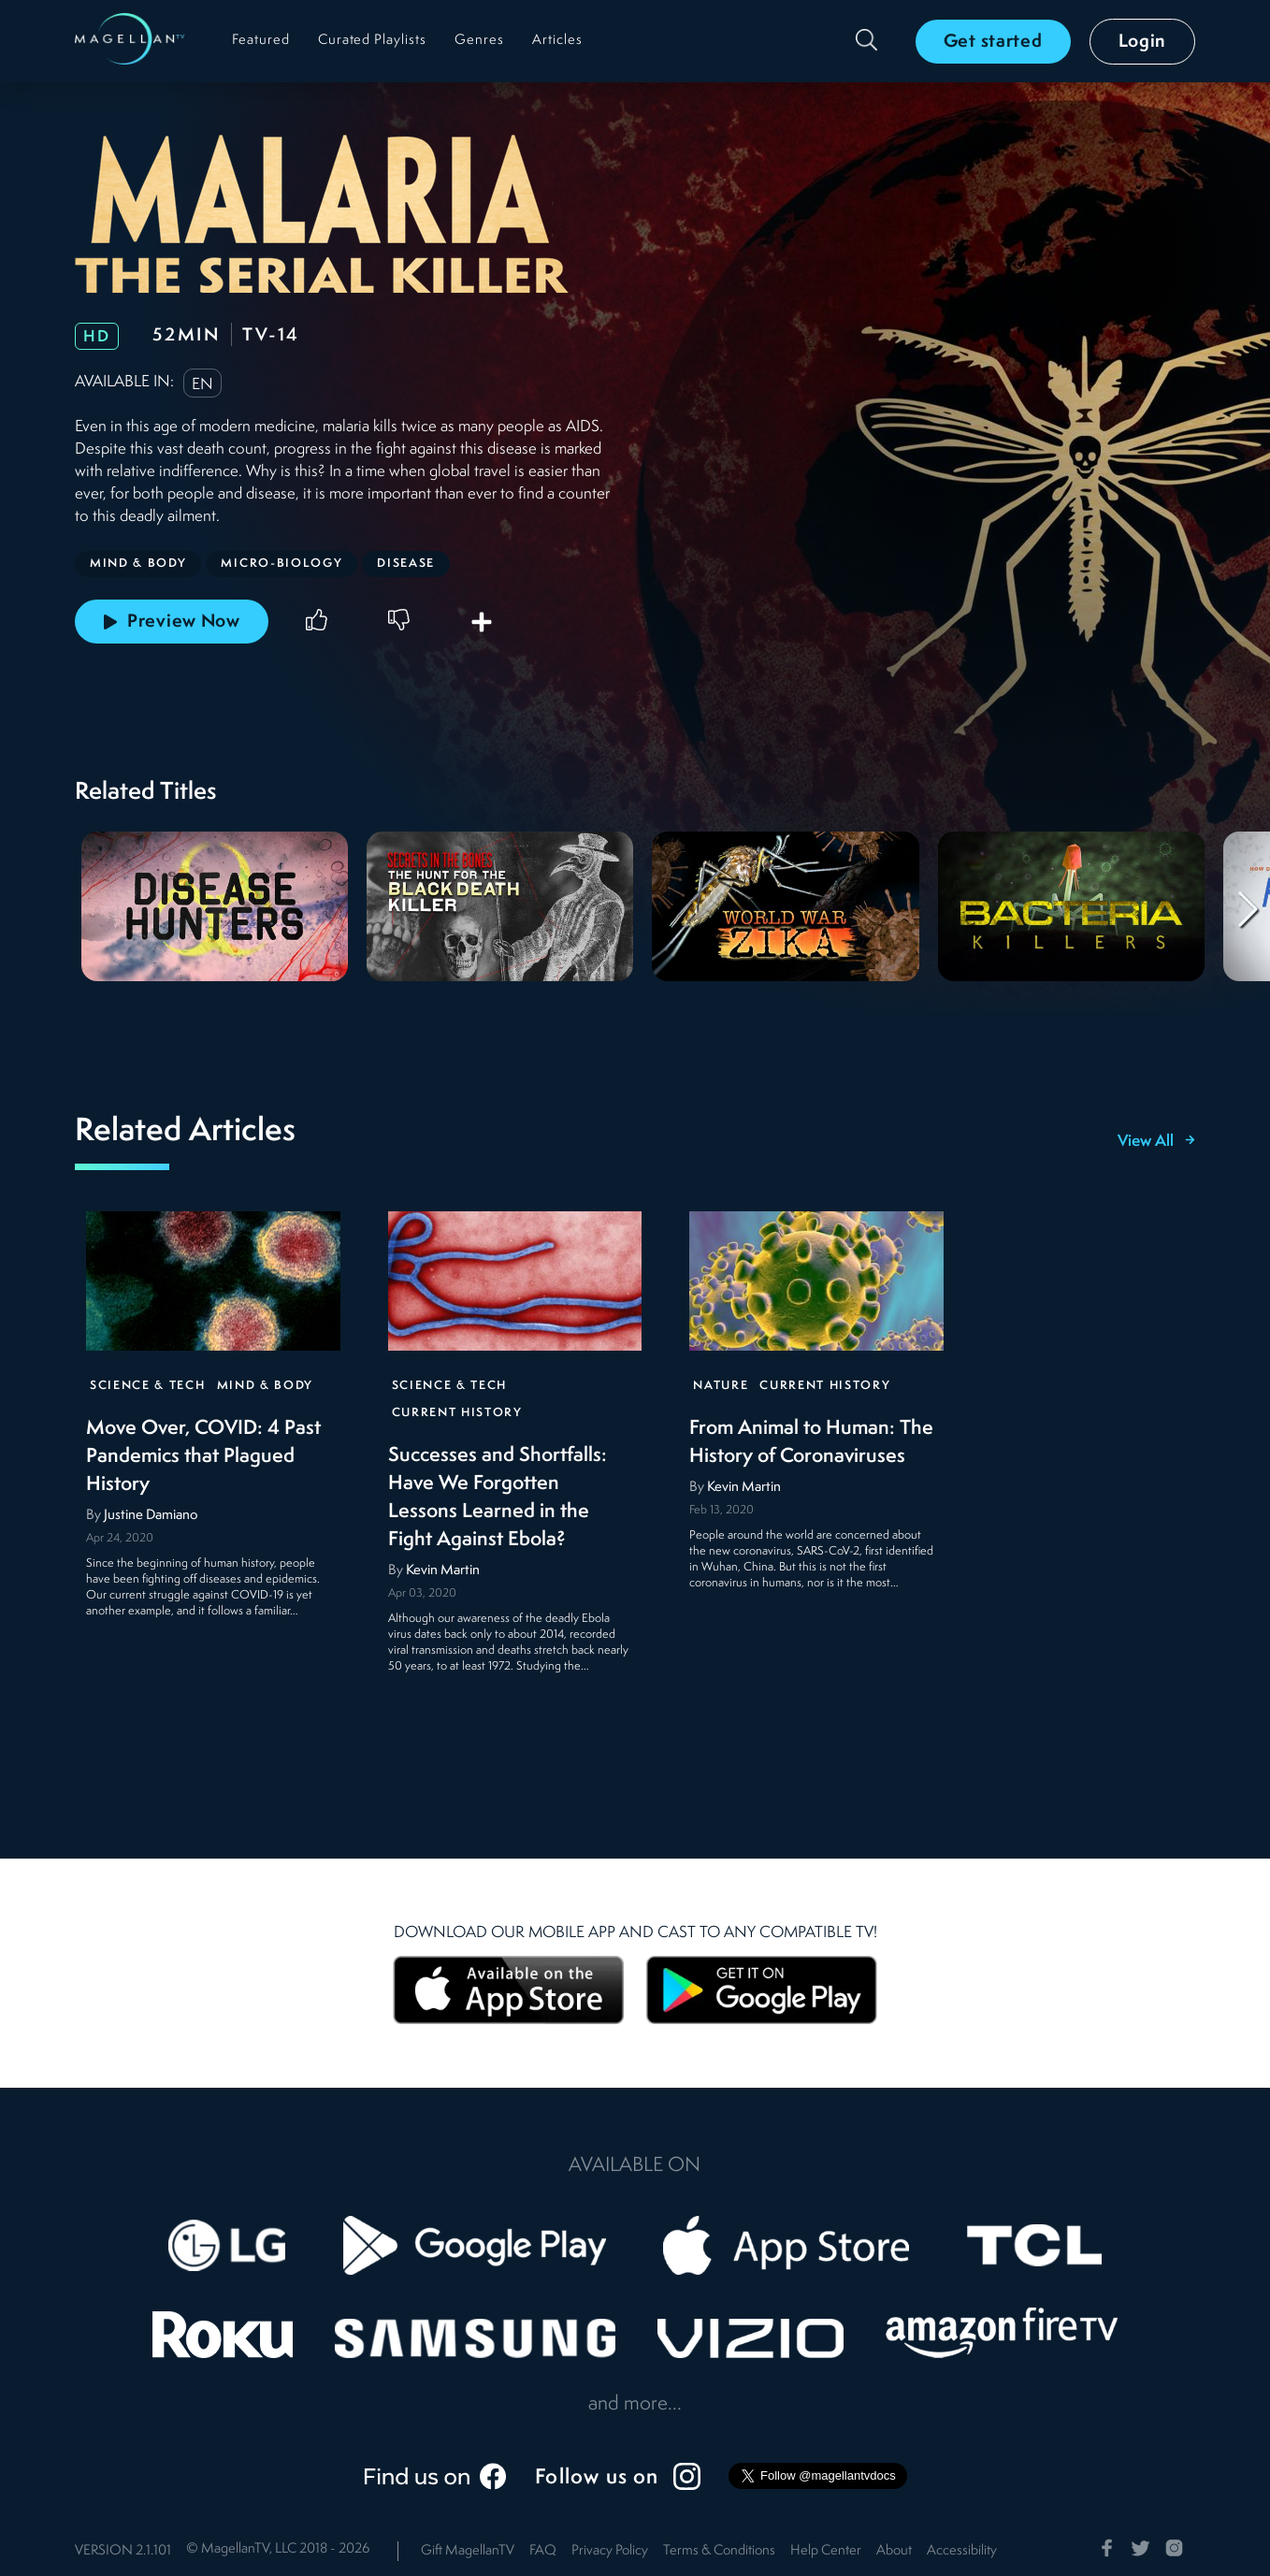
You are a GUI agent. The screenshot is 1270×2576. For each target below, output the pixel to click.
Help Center (825, 2551)
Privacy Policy (609, 2551)
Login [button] (1142, 42)
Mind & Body (265, 1387)
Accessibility (962, 2551)
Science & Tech (148, 1387)
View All (1156, 1142)
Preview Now (171, 622)
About (894, 2551)
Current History (457, 1414)
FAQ (542, 2551)
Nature (720, 1387)
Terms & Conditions (719, 2551)
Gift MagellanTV (467, 2551)
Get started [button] (993, 42)
